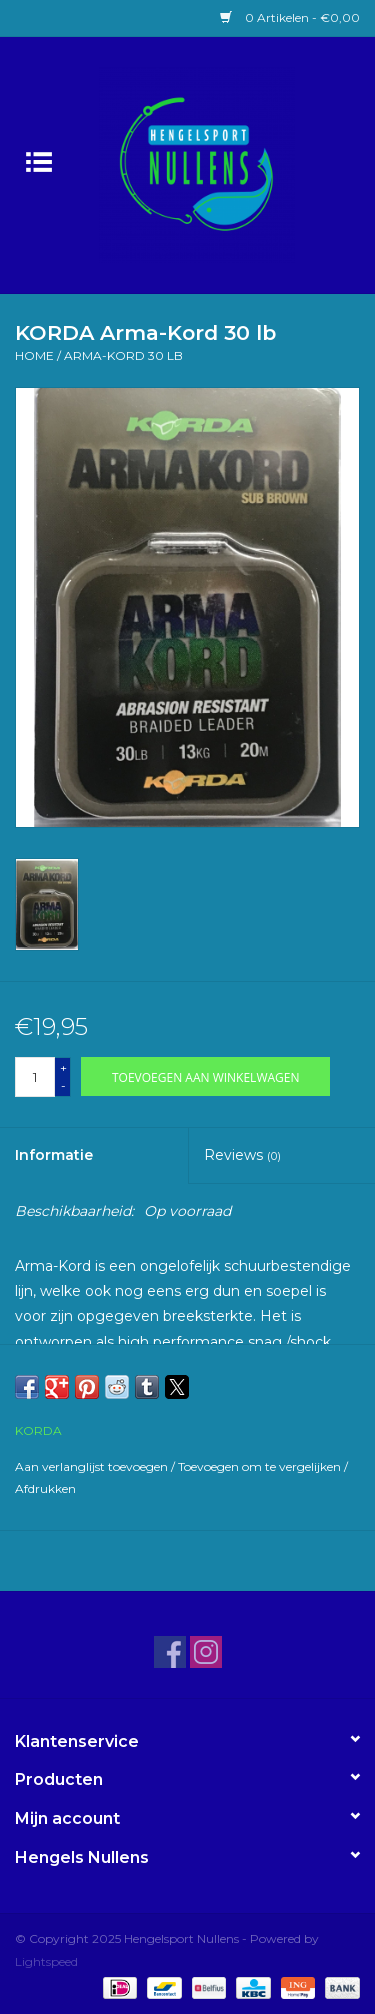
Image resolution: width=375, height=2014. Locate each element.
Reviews (242, 1155)
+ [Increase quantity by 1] (63, 1067)
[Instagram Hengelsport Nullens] (206, 1652)
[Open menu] (39, 161)
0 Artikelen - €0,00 (290, 17)
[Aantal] (35, 1077)
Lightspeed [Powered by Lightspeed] (46, 1961)
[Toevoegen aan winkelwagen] (205, 1076)
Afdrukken (45, 1488)
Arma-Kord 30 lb (123, 355)
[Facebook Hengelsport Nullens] (170, 1652)
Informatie (54, 1155)
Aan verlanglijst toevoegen (93, 1466)
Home (34, 355)
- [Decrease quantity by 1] (63, 1085)
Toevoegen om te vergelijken (261, 1466)
